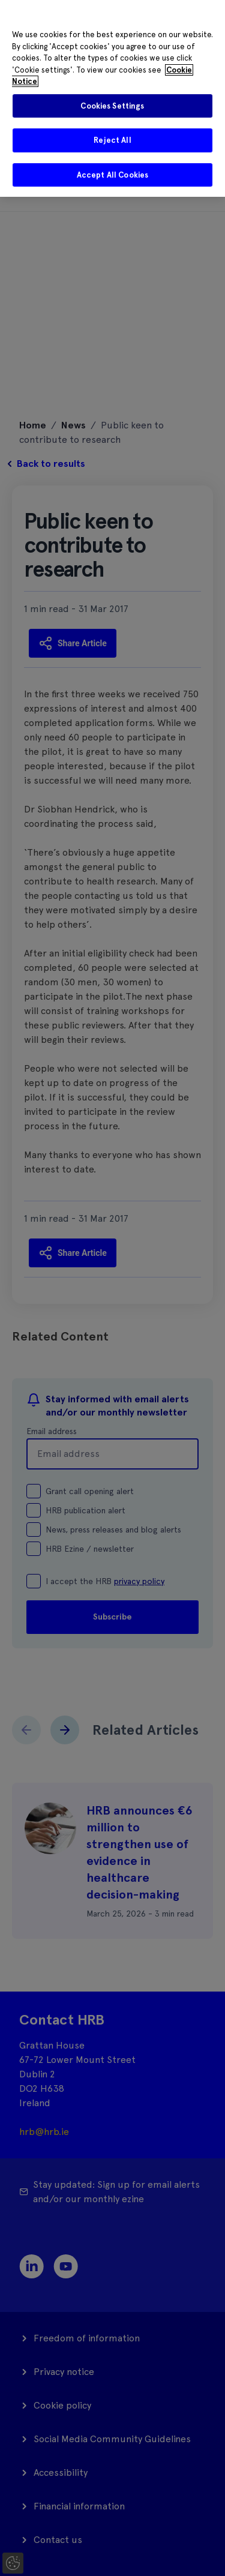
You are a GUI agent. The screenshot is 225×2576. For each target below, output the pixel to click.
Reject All (112, 140)
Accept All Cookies (112, 174)
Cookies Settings (112, 105)
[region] (112, 98)
